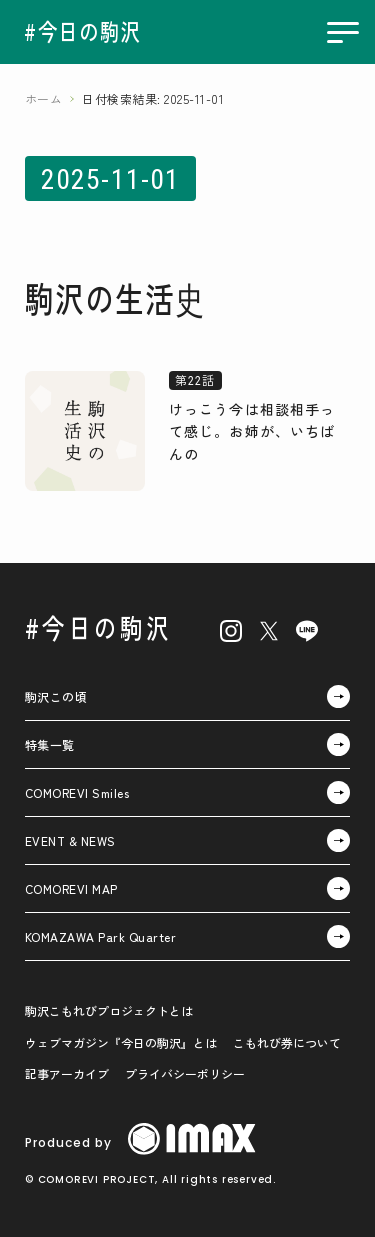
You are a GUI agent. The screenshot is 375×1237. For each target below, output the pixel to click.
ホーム (43, 98)
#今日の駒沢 (98, 627)
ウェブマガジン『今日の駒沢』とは (121, 1042)
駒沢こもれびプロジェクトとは (109, 1010)
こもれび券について (287, 1042)
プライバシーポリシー (185, 1073)
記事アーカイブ (67, 1073)
